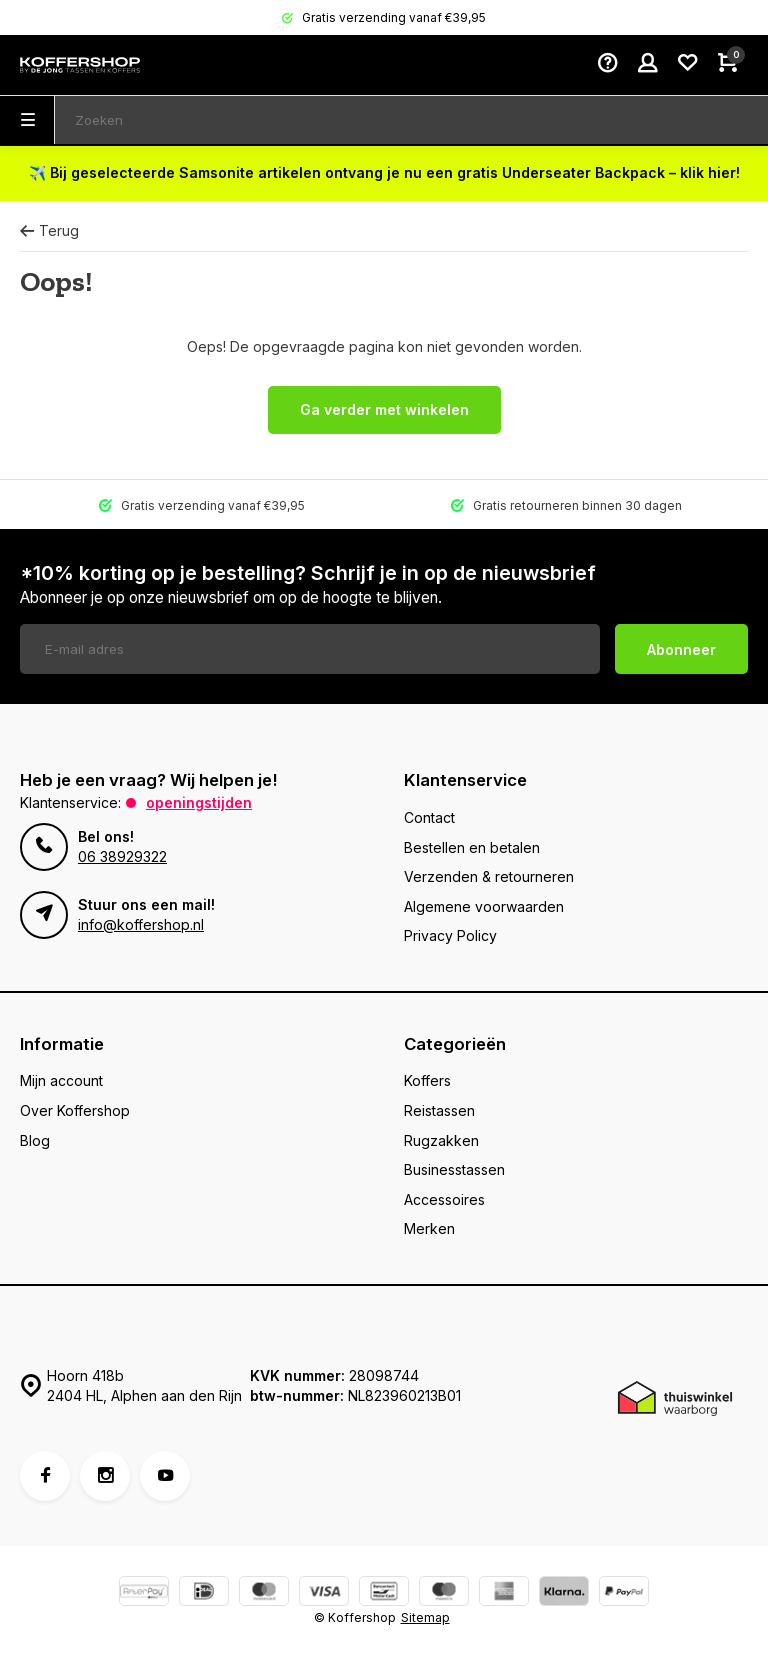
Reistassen (439, 1110)
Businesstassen (454, 1169)
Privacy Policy (450, 935)
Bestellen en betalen (472, 847)
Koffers (427, 1080)
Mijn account (61, 1080)
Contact (429, 817)
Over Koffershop (75, 1110)
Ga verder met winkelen (384, 409)
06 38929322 (122, 856)
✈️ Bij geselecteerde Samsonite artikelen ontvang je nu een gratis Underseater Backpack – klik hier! (384, 172)
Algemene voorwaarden (484, 906)
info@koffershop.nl (141, 924)
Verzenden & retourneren (489, 876)
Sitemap (425, 1617)
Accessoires (444, 1199)
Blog (35, 1140)
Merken (429, 1228)
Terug (49, 230)
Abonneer (681, 649)
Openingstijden (199, 802)
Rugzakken (441, 1140)
